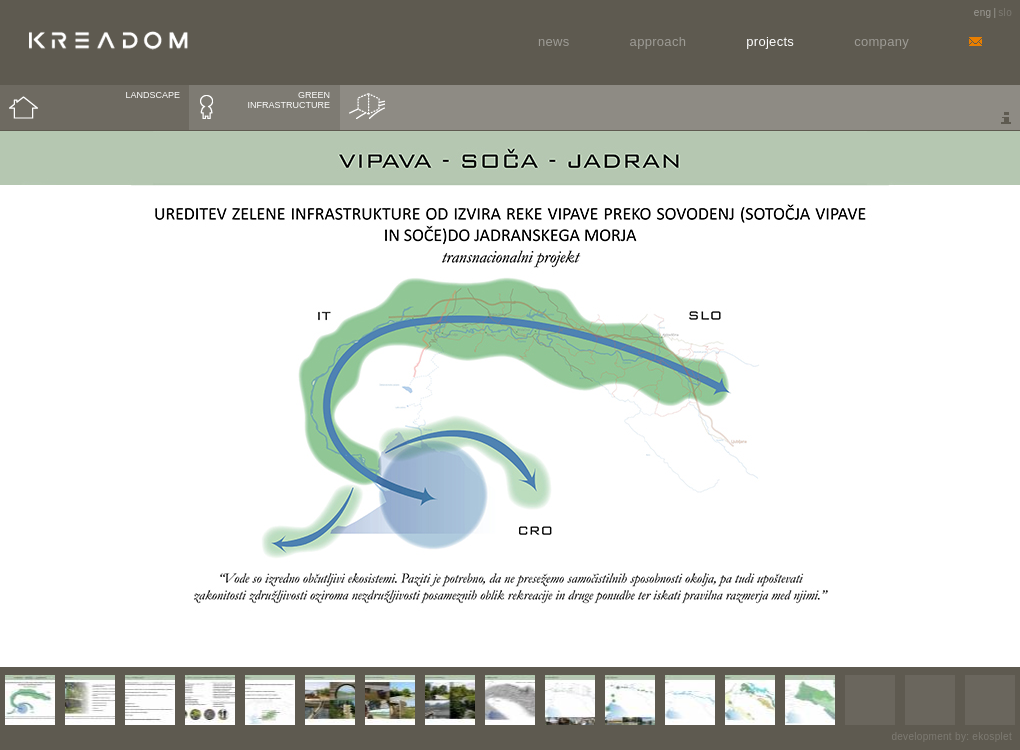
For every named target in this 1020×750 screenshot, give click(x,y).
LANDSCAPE (152, 95)
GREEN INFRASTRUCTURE (289, 100)
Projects (770, 41)
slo (1005, 12)
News (554, 41)
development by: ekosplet (951, 736)
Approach (658, 41)
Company (881, 41)
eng (983, 12)
